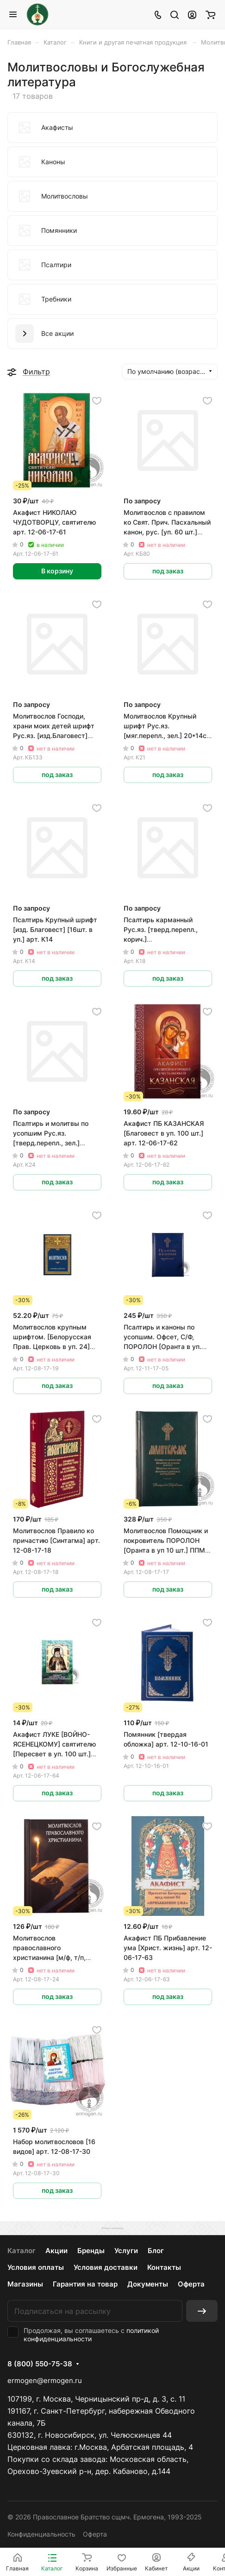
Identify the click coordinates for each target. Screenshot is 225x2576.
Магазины (25, 2284)
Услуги (126, 2250)
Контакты (164, 2267)
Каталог (21, 2250)
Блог (156, 2250)
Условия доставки (106, 2267)
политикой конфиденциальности (91, 2334)
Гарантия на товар (85, 2284)
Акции (56, 2250)
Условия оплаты (35, 2267)
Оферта (191, 2284)
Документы (147, 2284)
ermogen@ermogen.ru (44, 2380)
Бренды (91, 2250)
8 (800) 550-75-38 (39, 2364)
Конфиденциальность (41, 2534)
